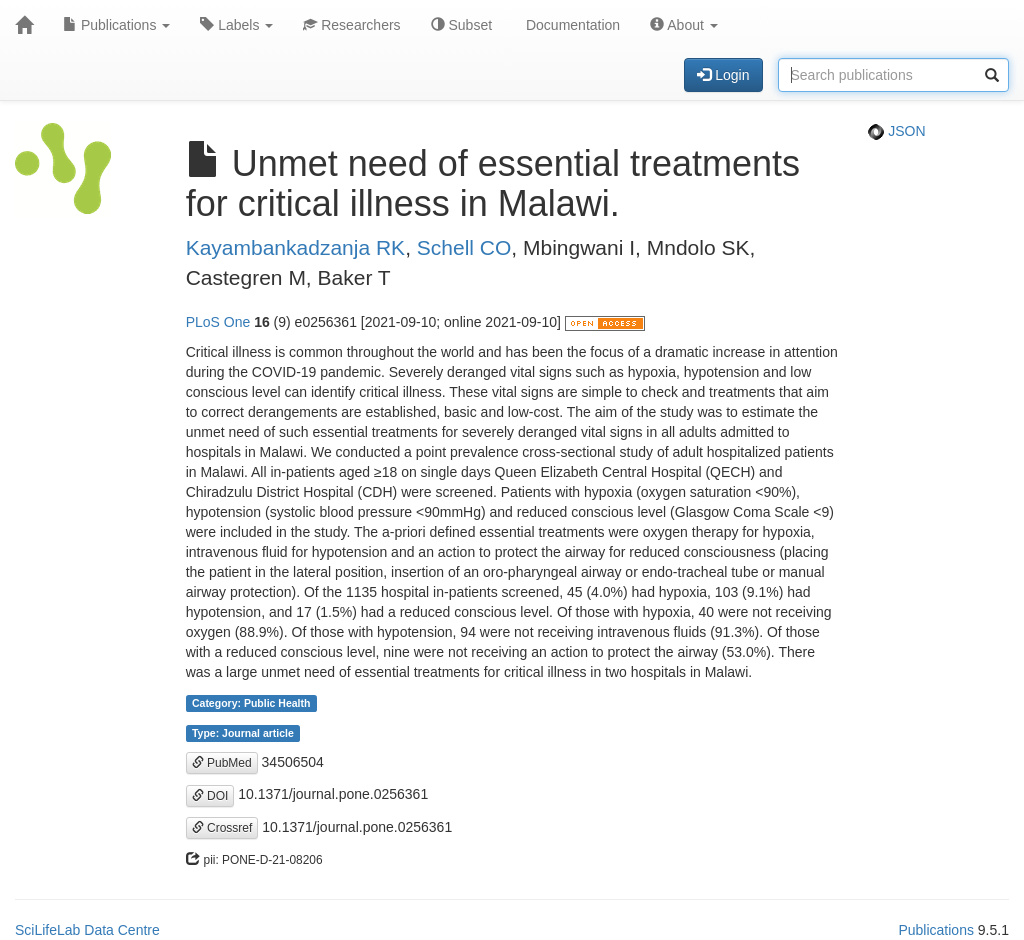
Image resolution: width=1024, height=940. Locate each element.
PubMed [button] (222, 763)
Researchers (351, 25)
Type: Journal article (243, 733)
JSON (896, 131)
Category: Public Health (251, 703)
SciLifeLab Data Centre (87, 930)
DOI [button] (210, 796)
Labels (236, 25)
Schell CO (464, 247)
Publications (116, 25)
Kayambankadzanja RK (295, 247)
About (684, 25)
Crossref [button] (222, 828)
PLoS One (218, 322)
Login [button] (723, 75)
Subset (461, 25)
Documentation (571, 25)
